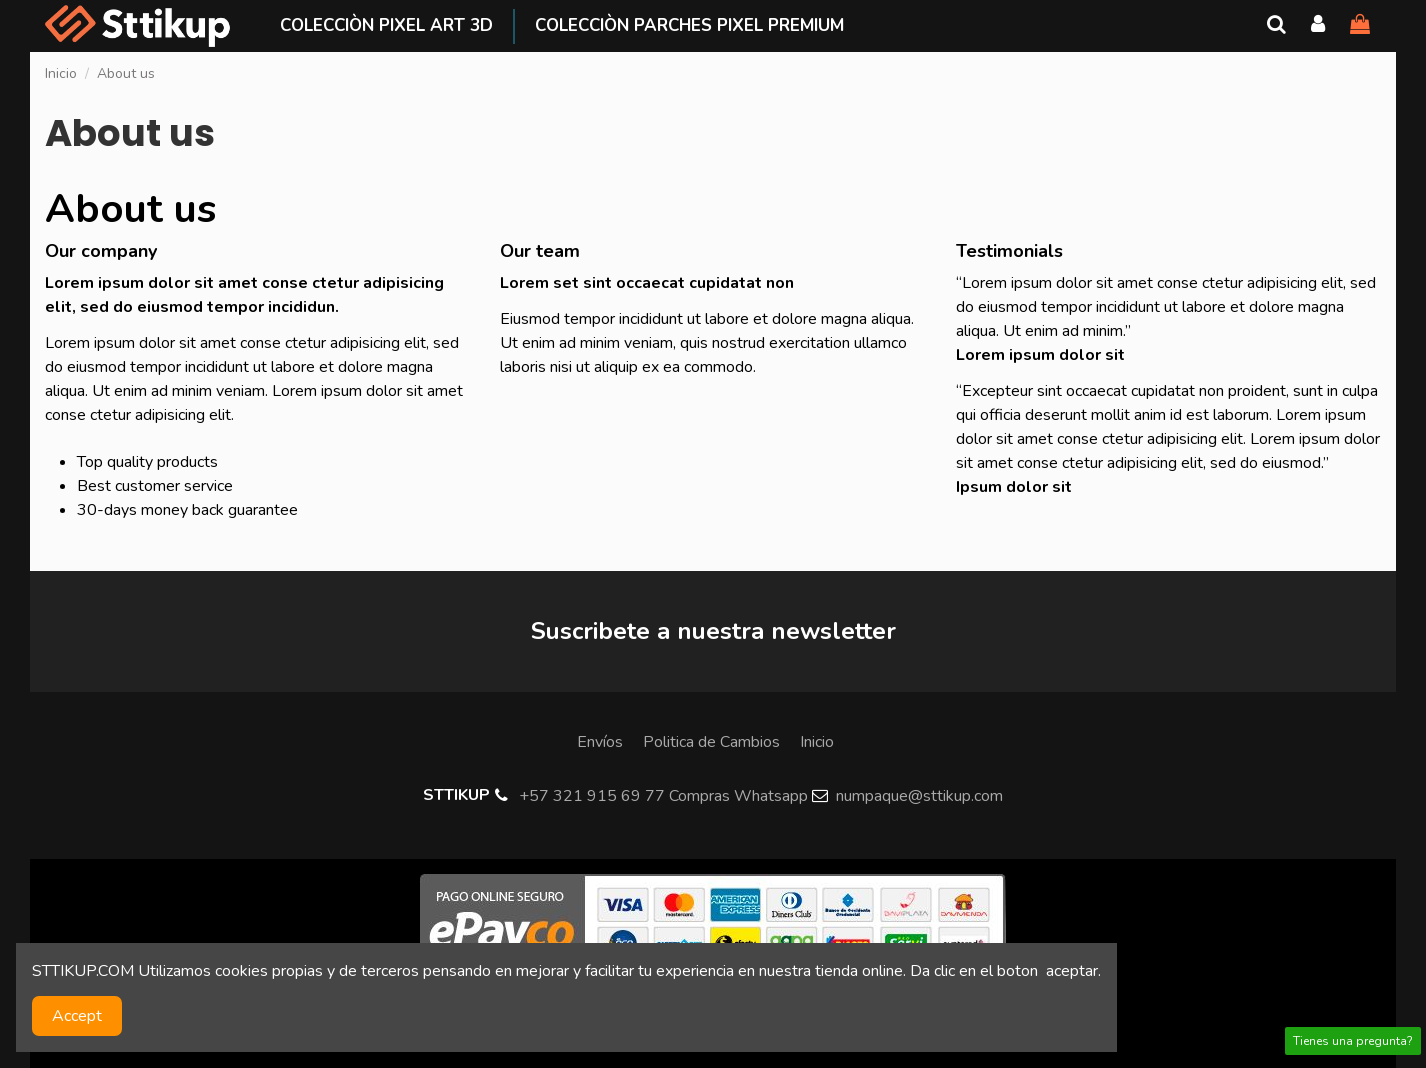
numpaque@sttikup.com (919, 796)
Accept (77, 1016)
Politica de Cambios (711, 742)
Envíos (600, 742)
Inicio (817, 742)
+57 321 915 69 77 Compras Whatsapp (663, 796)
